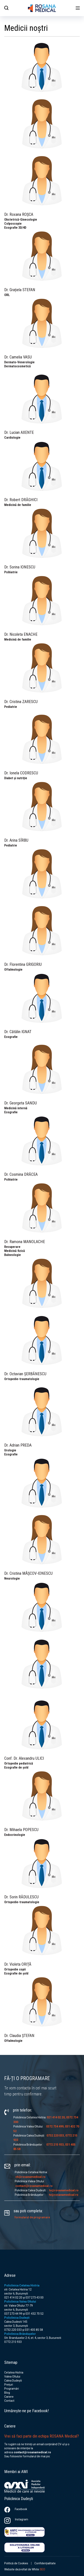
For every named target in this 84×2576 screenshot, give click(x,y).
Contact (9, 2400)
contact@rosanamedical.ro (32, 2452)
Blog (7, 2392)
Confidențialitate (45, 2563)
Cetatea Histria (13, 2372)
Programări (11, 2388)
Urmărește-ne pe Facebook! (26, 2410)
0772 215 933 (55, 2144)
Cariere (9, 2396)
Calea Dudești (13, 2380)
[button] (6, 8)
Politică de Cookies (16, 2563)
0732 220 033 (55, 2135)
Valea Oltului (12, 2376)
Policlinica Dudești (18, 2498)
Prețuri (8, 2384)
